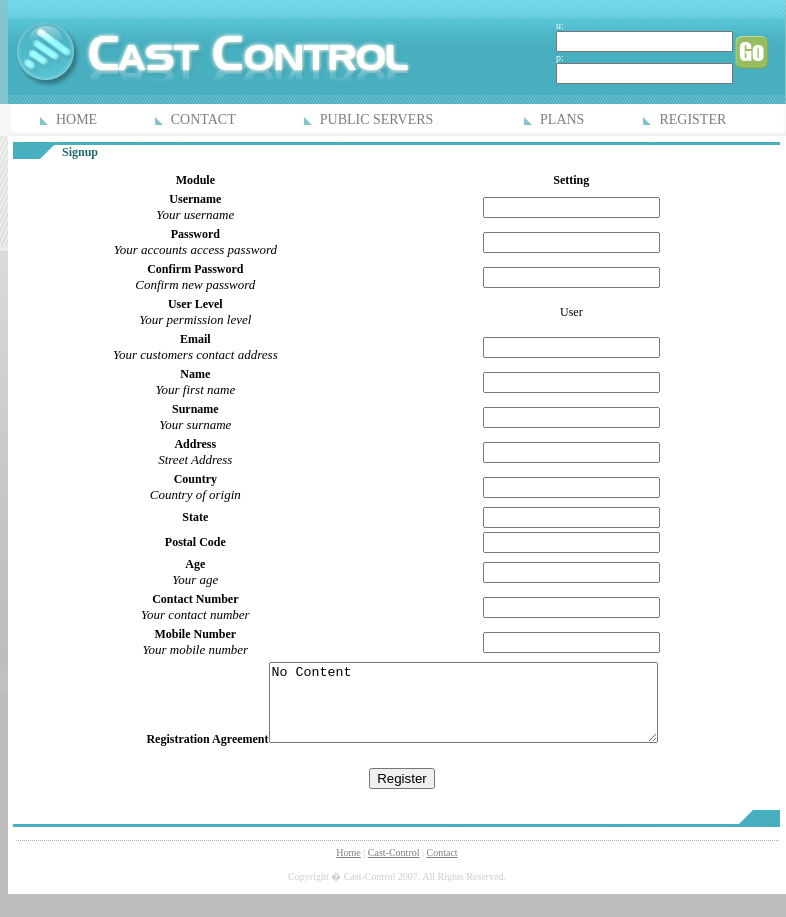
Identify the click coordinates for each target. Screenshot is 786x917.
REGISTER (692, 119)
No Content (463, 710)
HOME (76, 119)
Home (348, 867)
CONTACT (203, 119)
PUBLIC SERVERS (377, 119)
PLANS (562, 119)
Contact (442, 867)
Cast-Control (394, 867)
